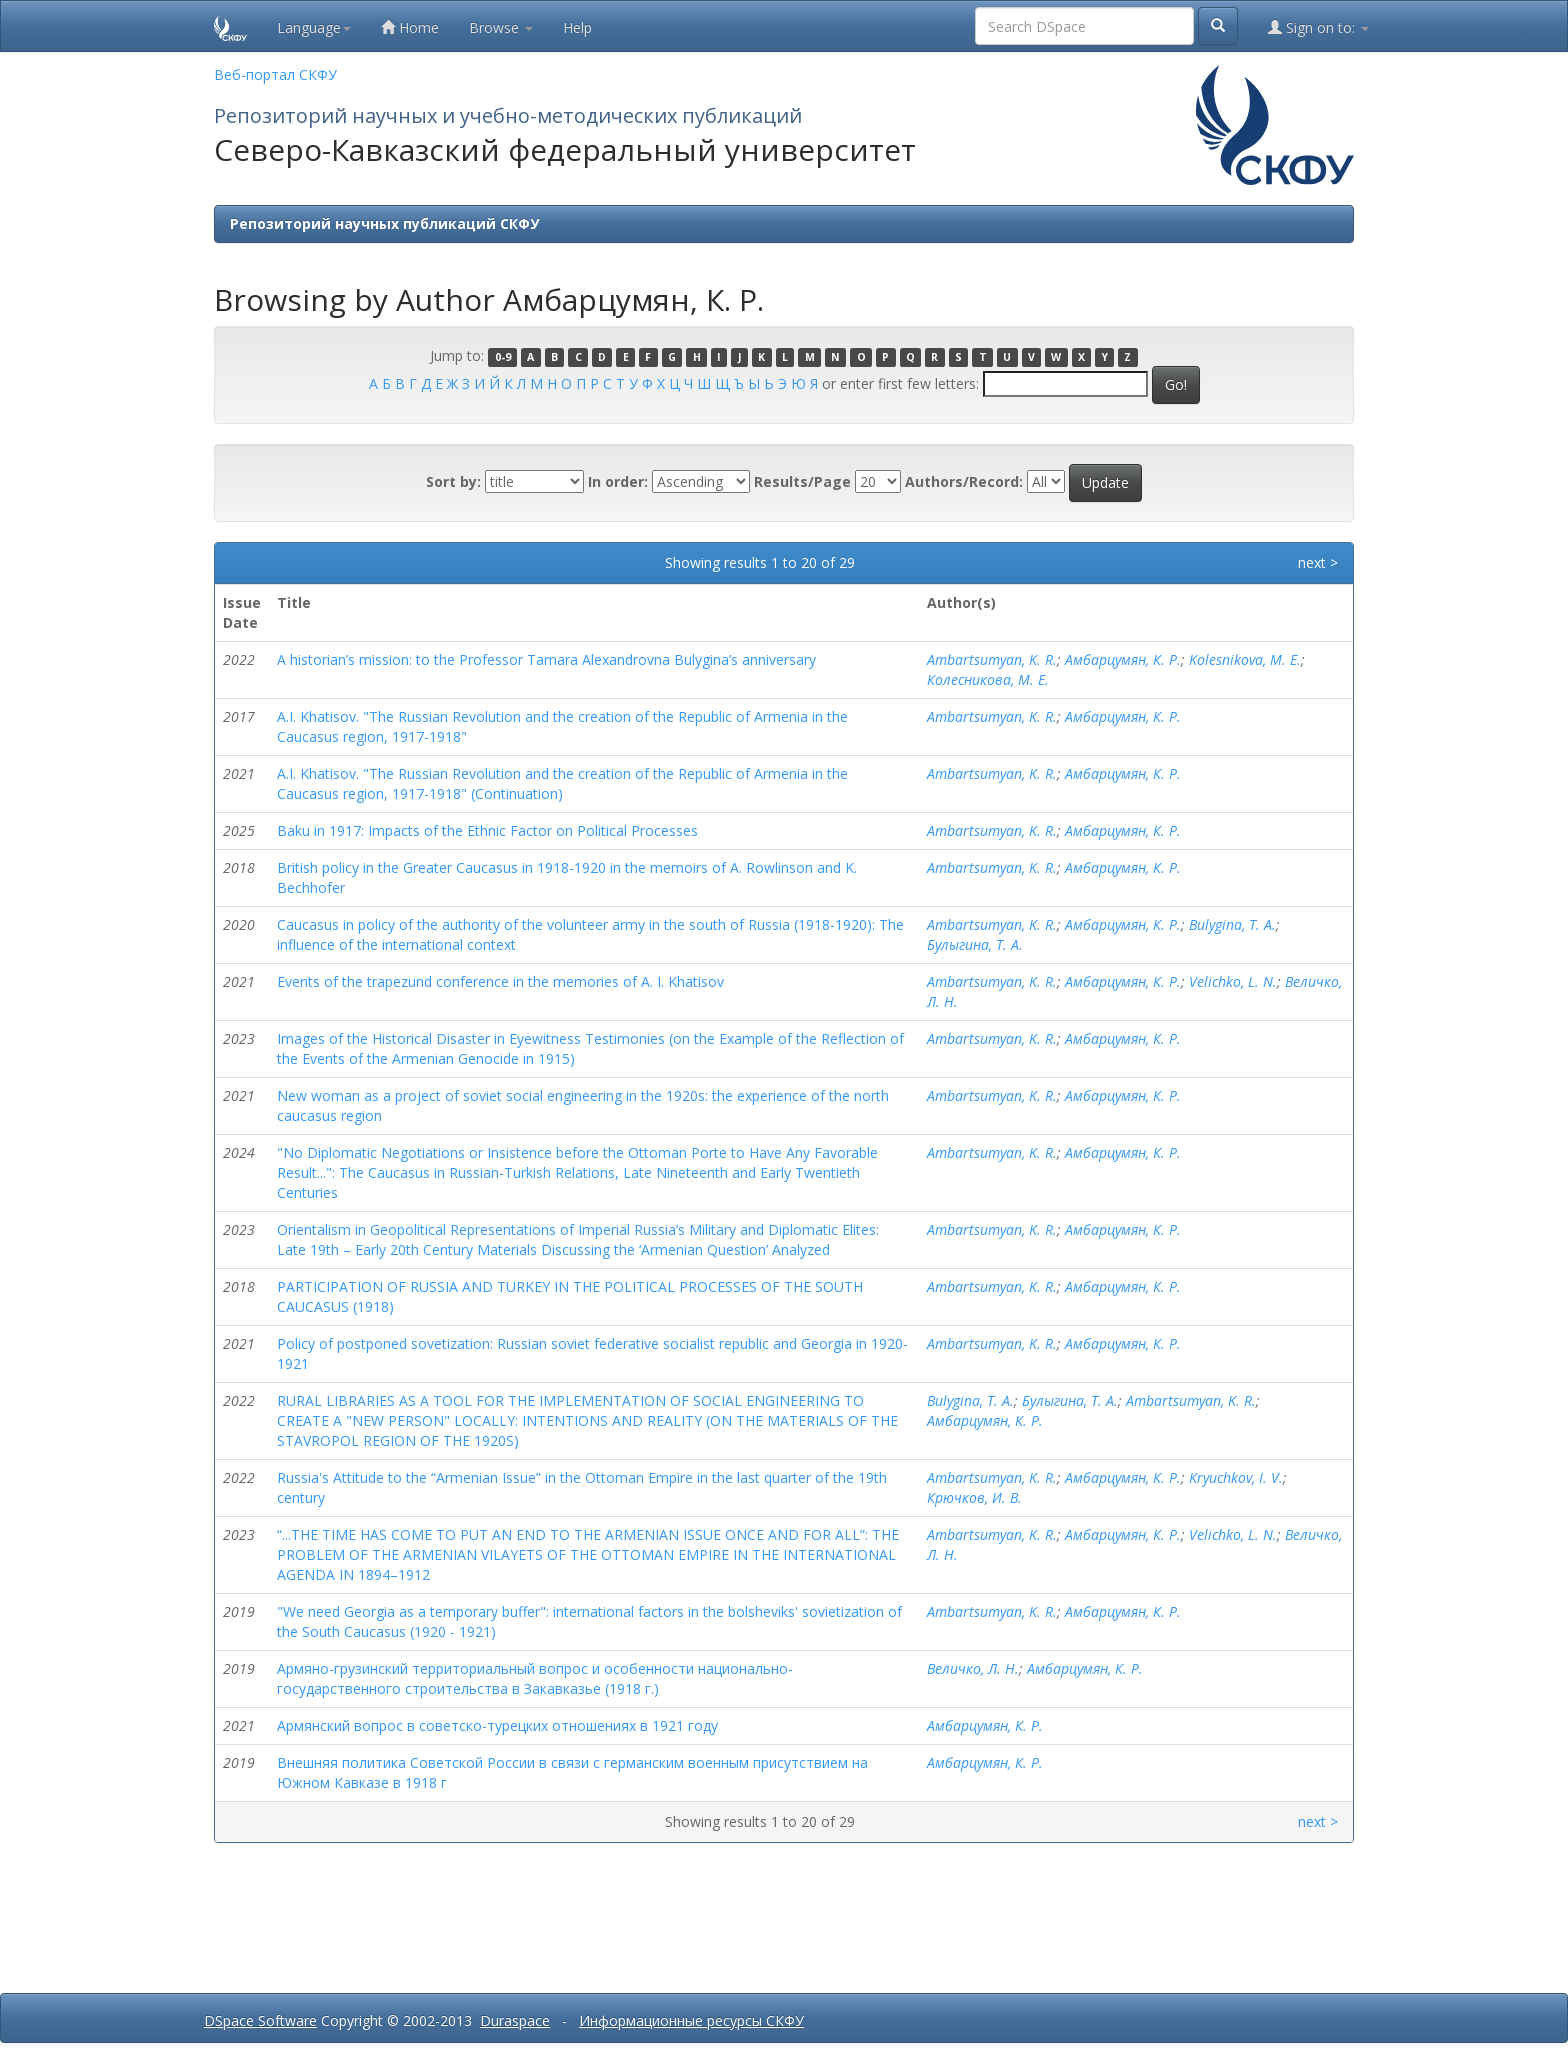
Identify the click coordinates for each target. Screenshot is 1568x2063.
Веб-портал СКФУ (275, 74)
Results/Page (802, 481)
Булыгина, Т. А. (975, 944)
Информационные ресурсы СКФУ (691, 2020)
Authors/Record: (964, 481)
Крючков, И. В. (974, 1497)
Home (410, 27)
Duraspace (515, 2020)
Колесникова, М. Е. (988, 679)
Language (314, 27)
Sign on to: (1318, 27)
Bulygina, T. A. (1232, 924)
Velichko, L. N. (1233, 981)
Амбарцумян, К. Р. (1123, 659)
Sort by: (453, 481)
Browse (501, 27)
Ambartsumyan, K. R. (992, 659)
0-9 (503, 357)
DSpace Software (260, 2020)
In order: (618, 481)
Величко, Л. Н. (973, 1668)
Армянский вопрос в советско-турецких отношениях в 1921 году (497, 1725)
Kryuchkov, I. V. (1236, 1477)
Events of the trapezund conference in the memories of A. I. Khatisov (500, 981)
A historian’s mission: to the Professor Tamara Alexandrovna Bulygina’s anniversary (546, 659)
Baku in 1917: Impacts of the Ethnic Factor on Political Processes (487, 830)
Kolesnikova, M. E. (1245, 659)
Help (577, 27)
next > (1318, 562)
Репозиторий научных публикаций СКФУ (384, 223)
